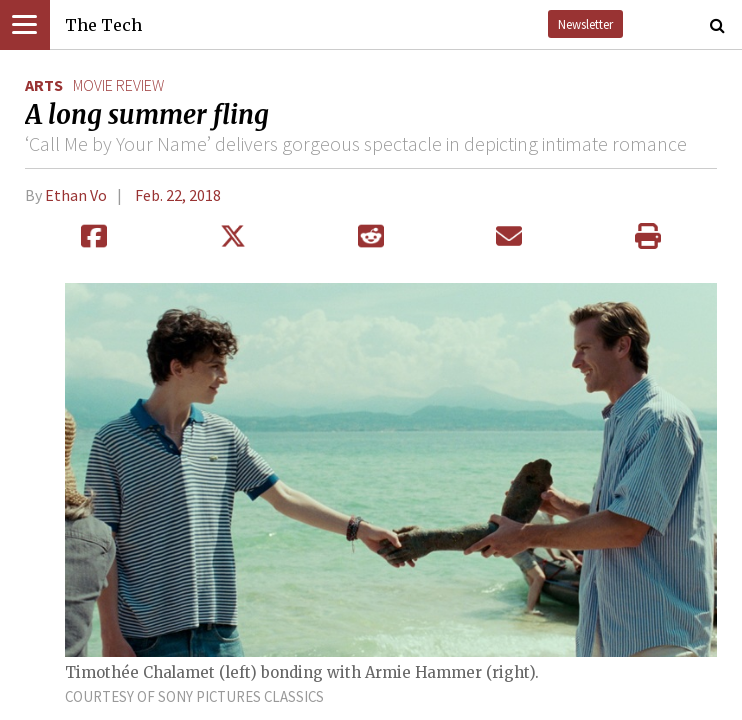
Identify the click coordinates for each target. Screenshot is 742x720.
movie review (118, 85)
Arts (44, 85)
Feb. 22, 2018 (178, 195)
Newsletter (585, 24)
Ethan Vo (76, 195)
